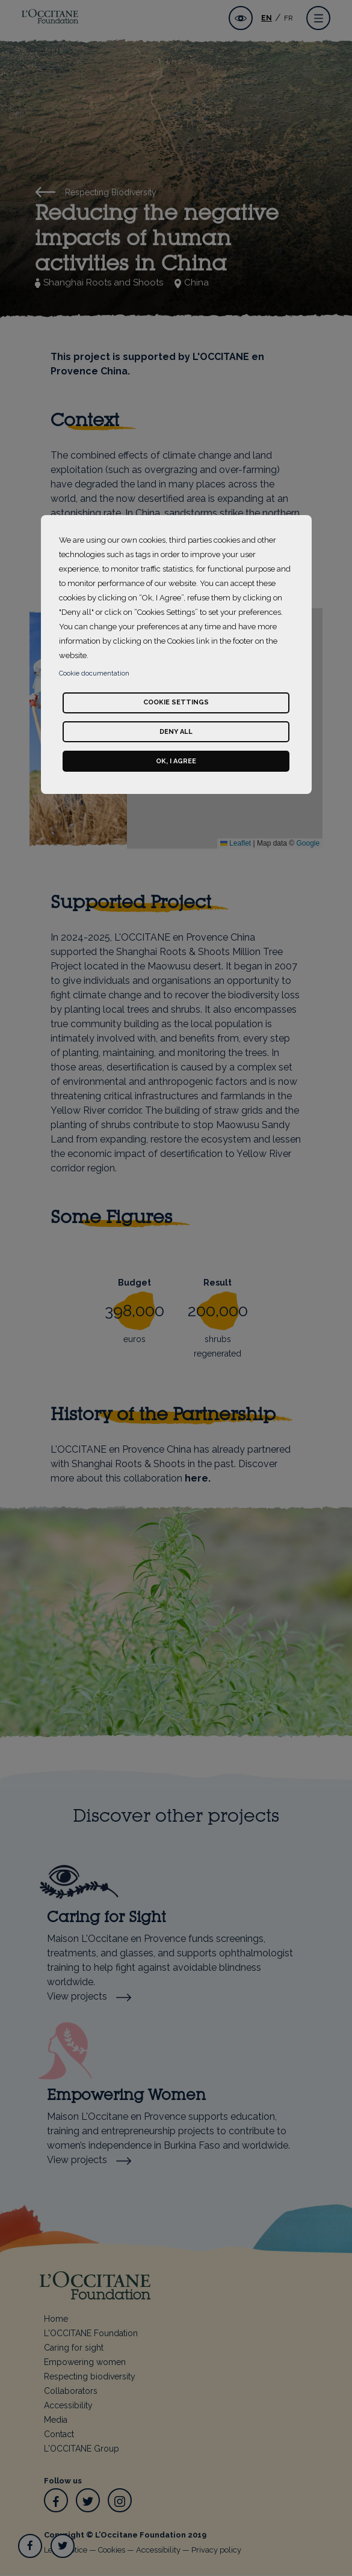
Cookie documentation (94, 673)
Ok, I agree (176, 761)
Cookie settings (176, 702)
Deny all (176, 732)
